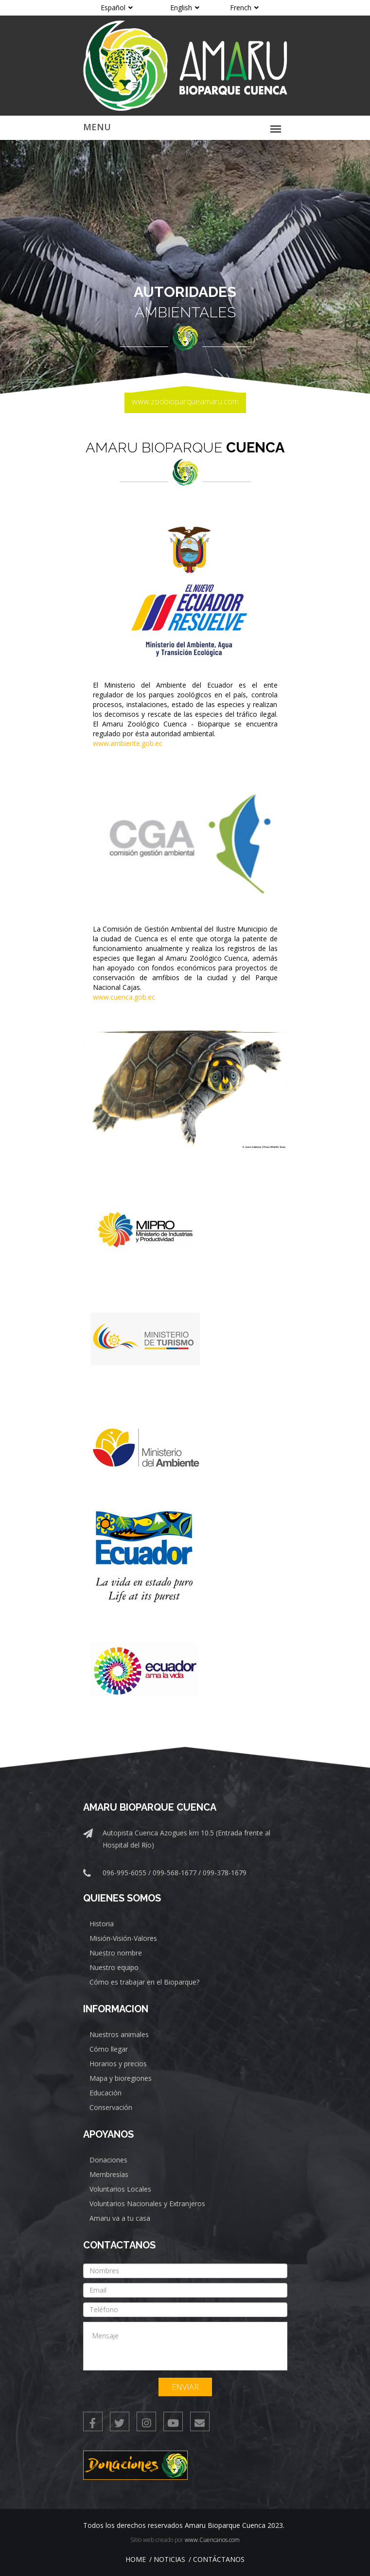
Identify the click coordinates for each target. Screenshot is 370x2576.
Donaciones (108, 2159)
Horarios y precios (118, 2063)
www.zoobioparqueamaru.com (185, 401)
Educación (105, 2092)
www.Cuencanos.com (212, 2540)
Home (135, 2559)
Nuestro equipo (114, 1967)
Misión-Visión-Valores (123, 1938)
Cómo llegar (108, 2049)
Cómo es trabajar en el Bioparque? (144, 1982)
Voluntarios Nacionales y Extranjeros (147, 2203)
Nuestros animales (119, 2034)
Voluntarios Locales (120, 2189)
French (244, 7)
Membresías (108, 2174)
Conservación (110, 2107)
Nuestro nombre (115, 1952)
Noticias (169, 2559)
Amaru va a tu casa (119, 2218)
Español (117, 7)
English (184, 7)
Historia (101, 1923)
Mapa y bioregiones (120, 2078)
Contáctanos (219, 2559)
